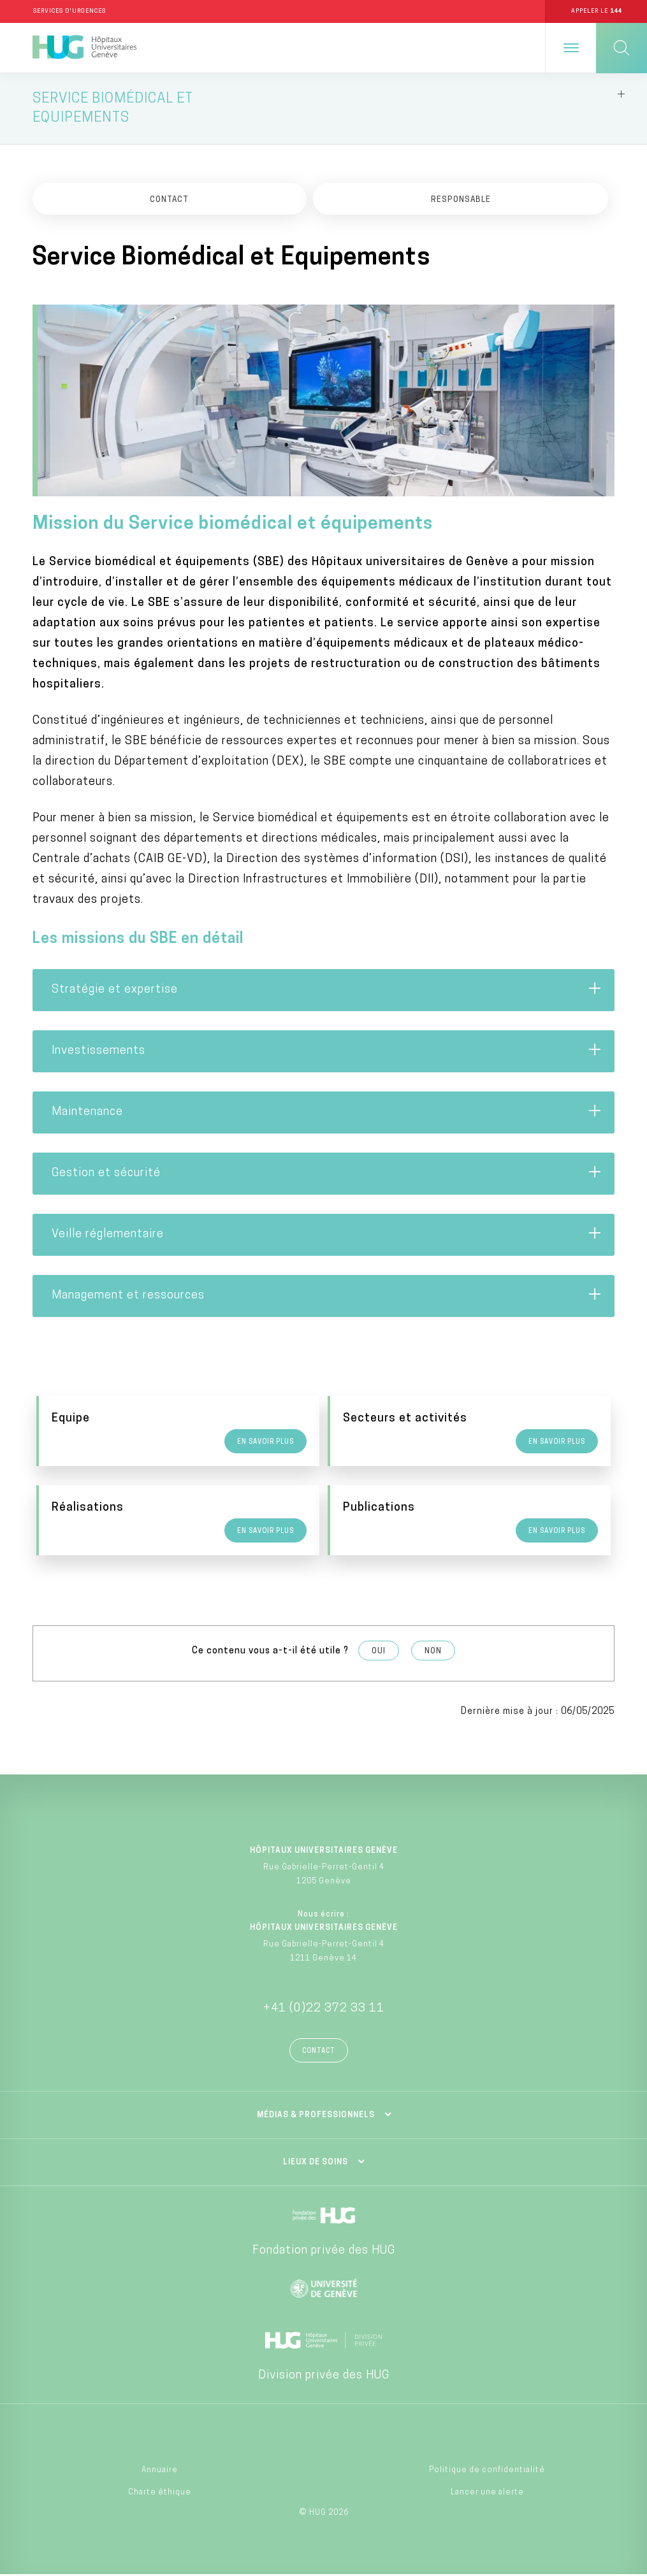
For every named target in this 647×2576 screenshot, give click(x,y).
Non (433, 1653)
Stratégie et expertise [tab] (327, 991)
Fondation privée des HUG (323, 2253)
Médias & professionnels (316, 2117)
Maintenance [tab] (327, 1114)
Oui (379, 1653)
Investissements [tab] (327, 1053)
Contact (318, 2053)
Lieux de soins (315, 2164)
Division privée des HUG (323, 2377)
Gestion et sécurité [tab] (327, 1175)
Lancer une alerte (487, 2494)
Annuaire (160, 2472)
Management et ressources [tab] (327, 1297)
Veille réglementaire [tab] (327, 1236)
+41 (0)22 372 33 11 (323, 2010)
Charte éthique (159, 2494)
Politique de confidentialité (487, 2472)
